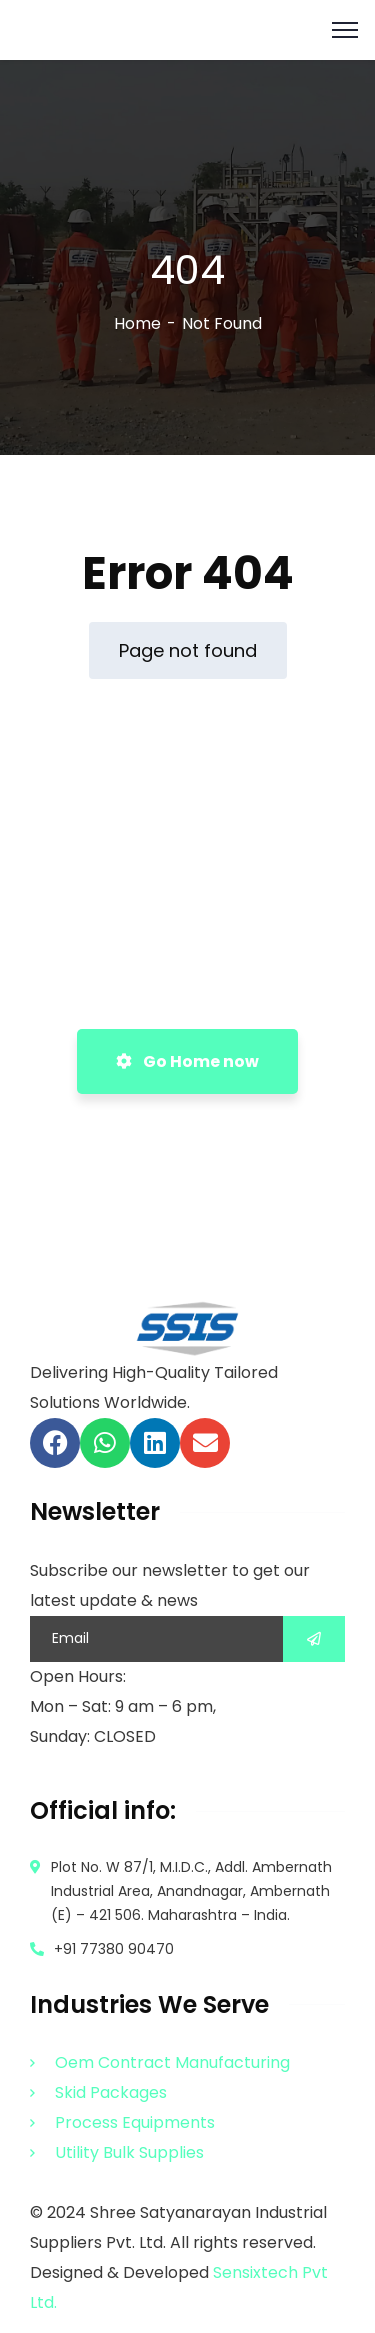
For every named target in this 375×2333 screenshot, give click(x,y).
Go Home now (187, 1061)
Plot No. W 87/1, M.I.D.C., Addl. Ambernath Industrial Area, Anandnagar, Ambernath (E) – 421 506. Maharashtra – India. (191, 1891)
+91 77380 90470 (114, 1949)
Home (137, 323)
